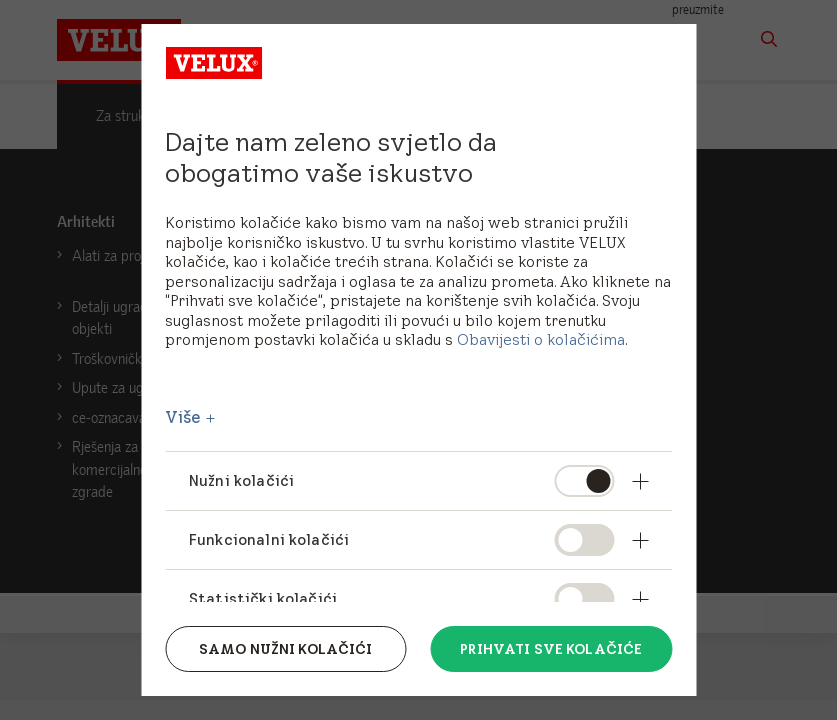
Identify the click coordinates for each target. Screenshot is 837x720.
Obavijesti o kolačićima (541, 339)
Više (183, 417)
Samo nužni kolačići (286, 649)
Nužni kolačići (241, 480)
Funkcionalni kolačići (269, 539)
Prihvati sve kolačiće (551, 649)
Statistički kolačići (263, 598)
